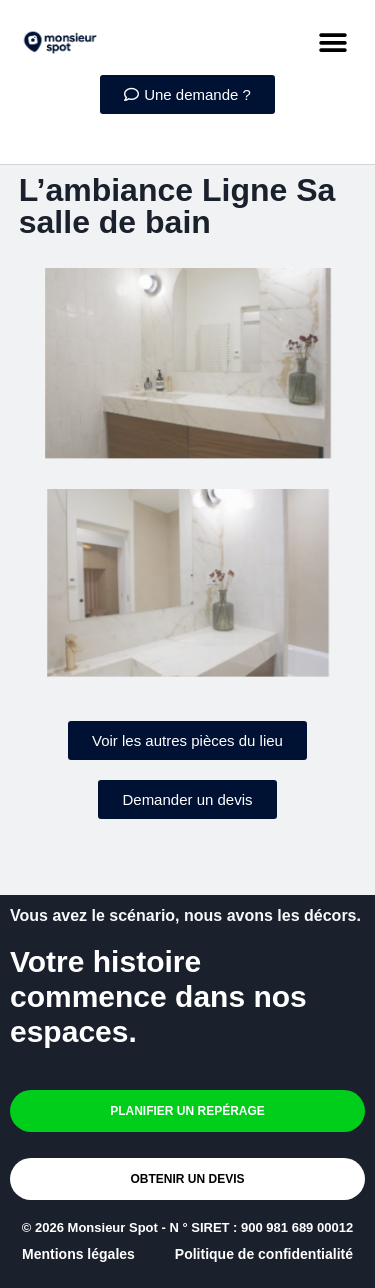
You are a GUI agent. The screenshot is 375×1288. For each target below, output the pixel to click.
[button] (332, 42)
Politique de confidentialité (264, 1254)
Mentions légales (78, 1254)
